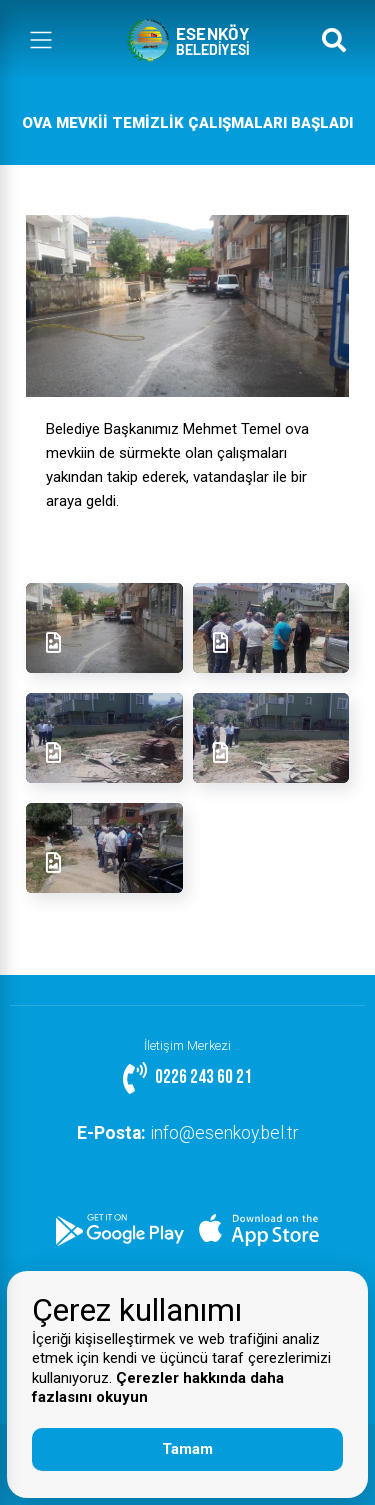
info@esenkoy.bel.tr (187, 1133)
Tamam (187, 1449)
